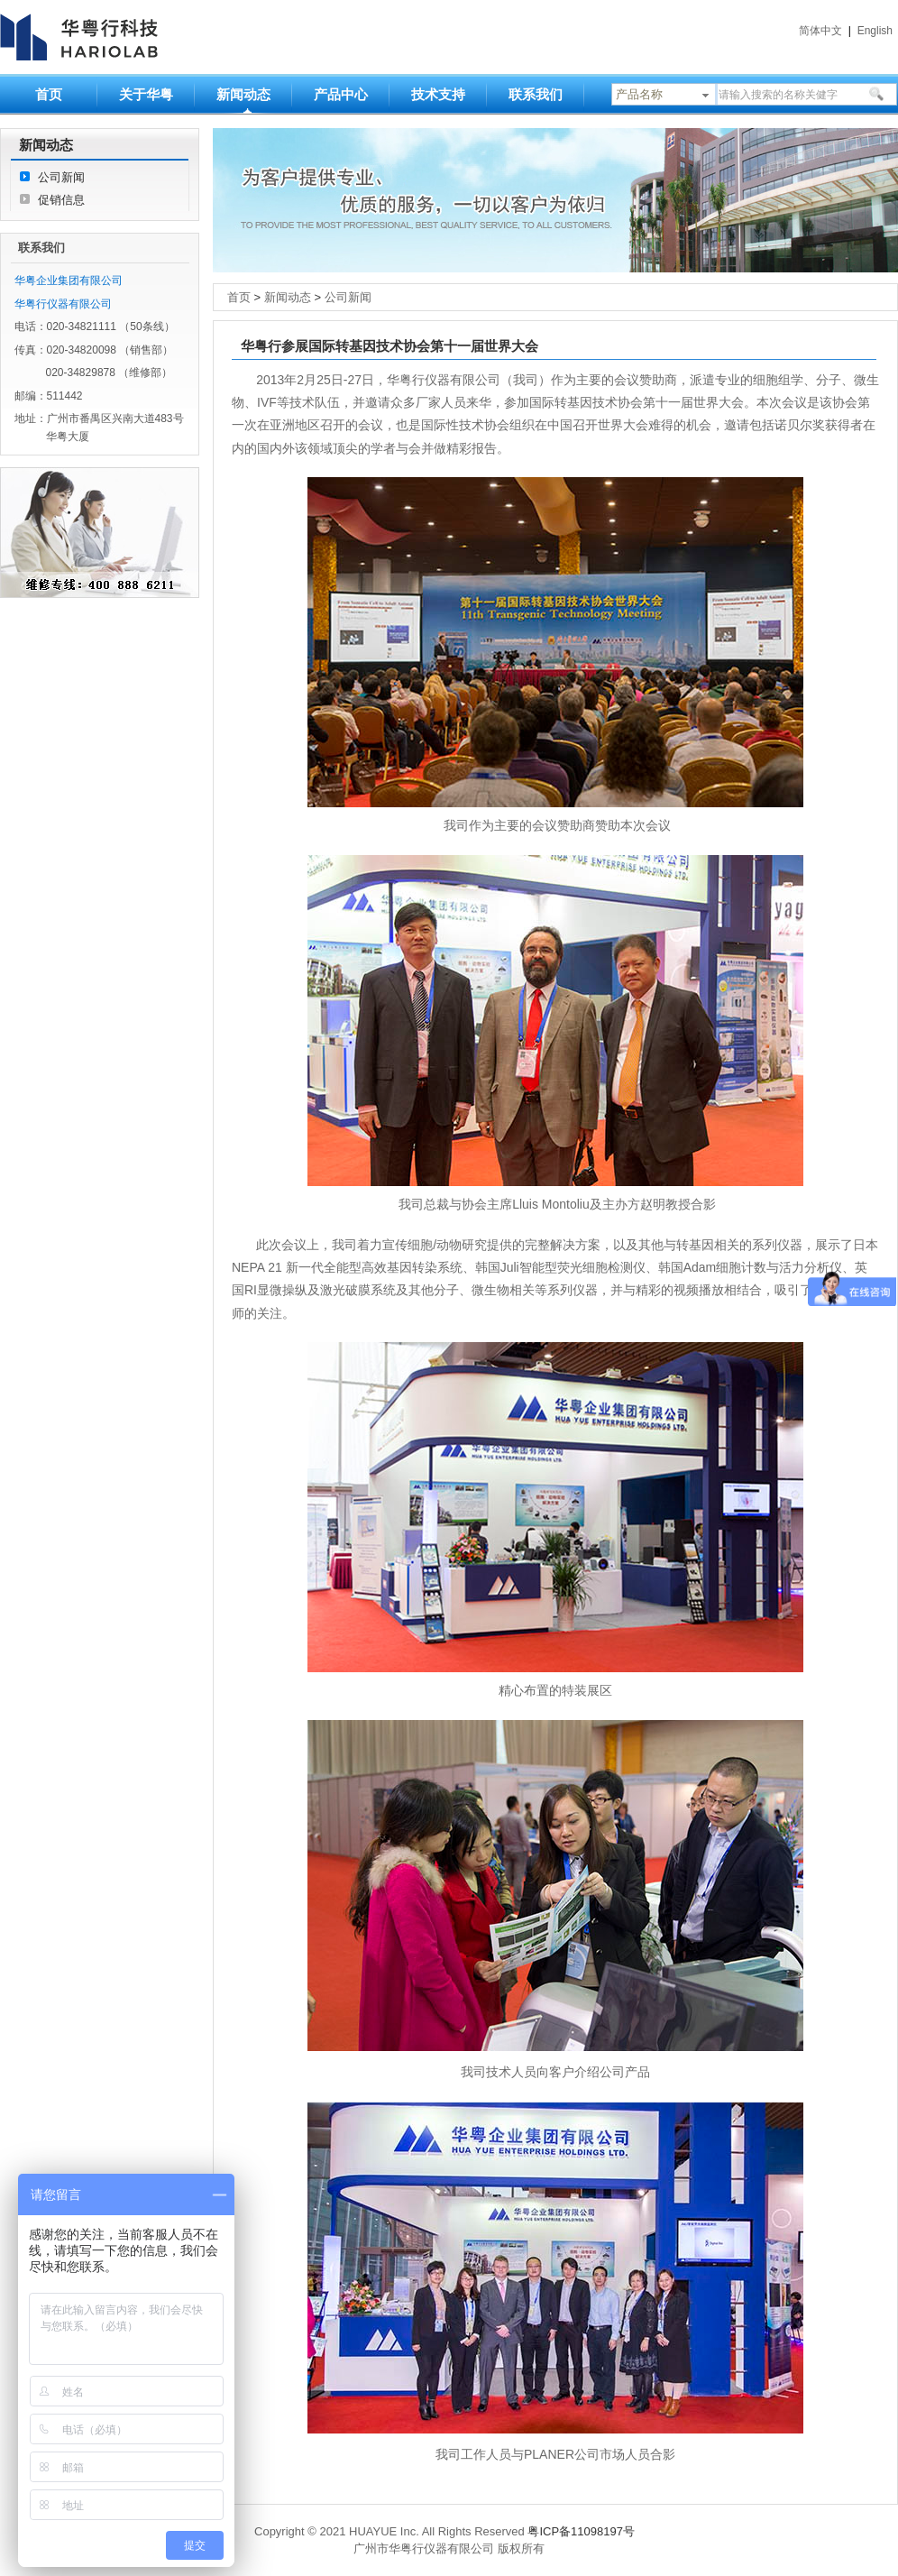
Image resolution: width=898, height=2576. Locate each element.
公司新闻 (61, 177)
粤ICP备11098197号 (581, 2531)
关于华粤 (146, 94)
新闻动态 (243, 94)
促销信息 (61, 200)
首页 (48, 94)
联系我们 (536, 94)
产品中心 (341, 94)
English (875, 30)
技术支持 (438, 94)
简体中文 (820, 30)
